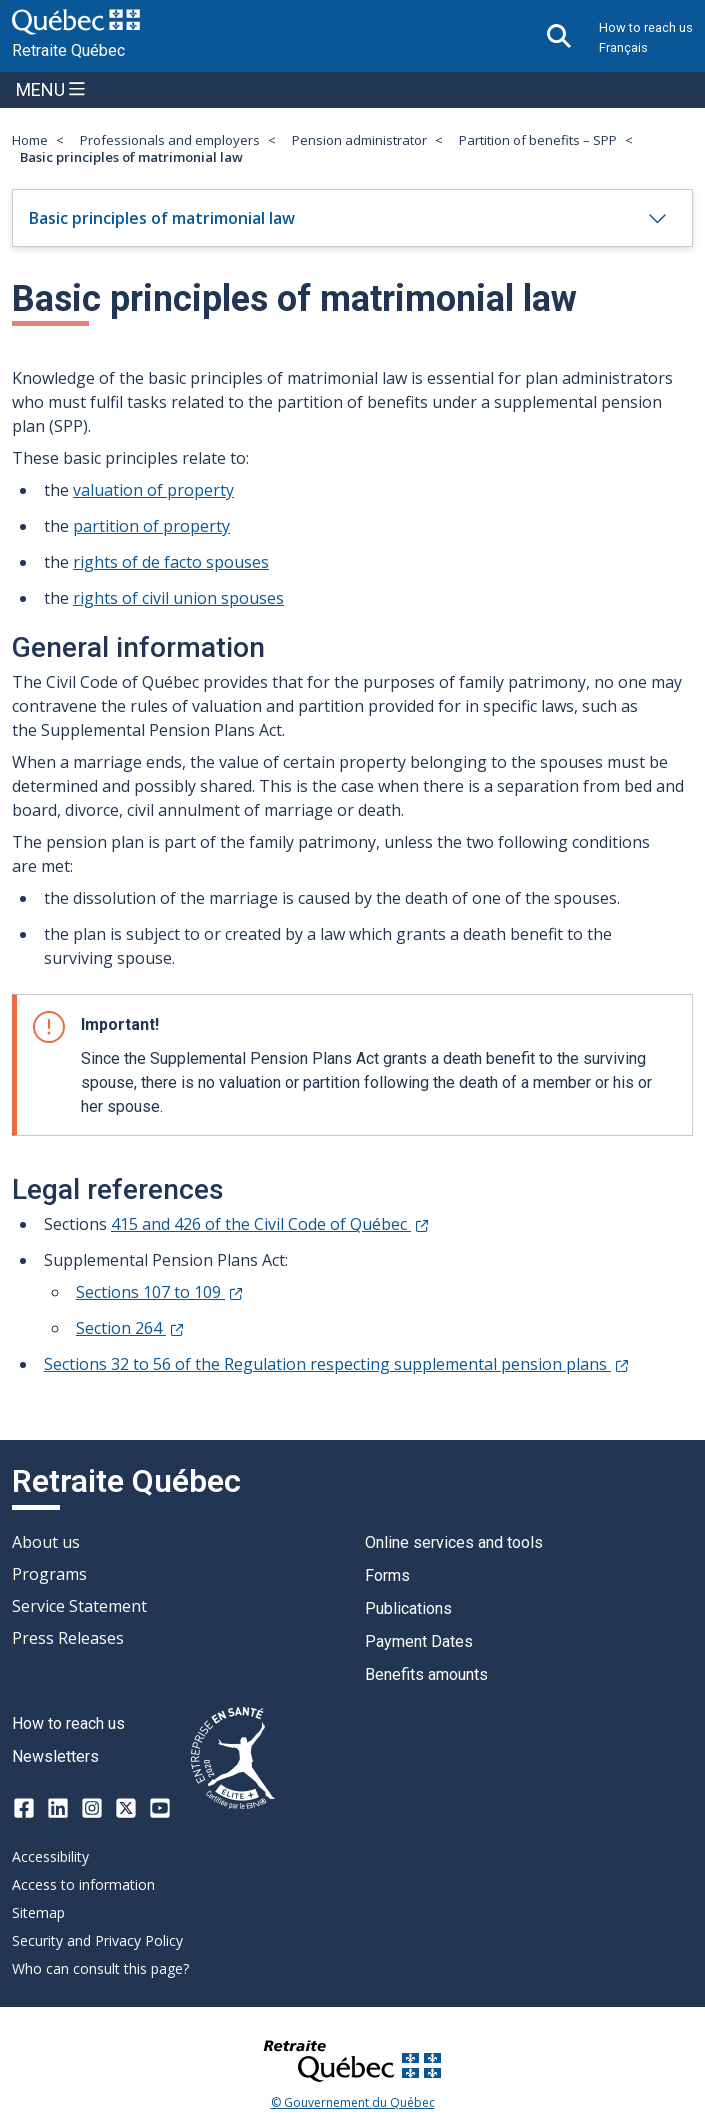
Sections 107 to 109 (159, 1292)
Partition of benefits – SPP (538, 140)
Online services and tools (454, 1542)
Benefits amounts (426, 1674)
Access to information (83, 1884)
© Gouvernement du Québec (353, 2103)
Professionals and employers (170, 140)
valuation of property (153, 490)
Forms (387, 1575)
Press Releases (68, 1638)
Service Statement (79, 1606)
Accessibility (50, 1856)
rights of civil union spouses (178, 598)
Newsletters (55, 1756)
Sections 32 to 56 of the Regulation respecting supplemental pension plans (336, 1364)
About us (46, 1542)
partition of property (151, 526)
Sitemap (38, 1912)
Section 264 (129, 1328)
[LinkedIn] (58, 1808)
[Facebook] (24, 1808)
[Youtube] (160, 1808)
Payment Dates (419, 1641)
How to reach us (646, 27)
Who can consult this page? (100, 1968)
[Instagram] (92, 1808)
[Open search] (559, 36)
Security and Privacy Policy (97, 1940)
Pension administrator (359, 140)
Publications (408, 1608)
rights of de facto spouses (171, 562)
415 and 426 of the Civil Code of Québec (269, 1224)
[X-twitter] (126, 1808)
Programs (49, 1574)
